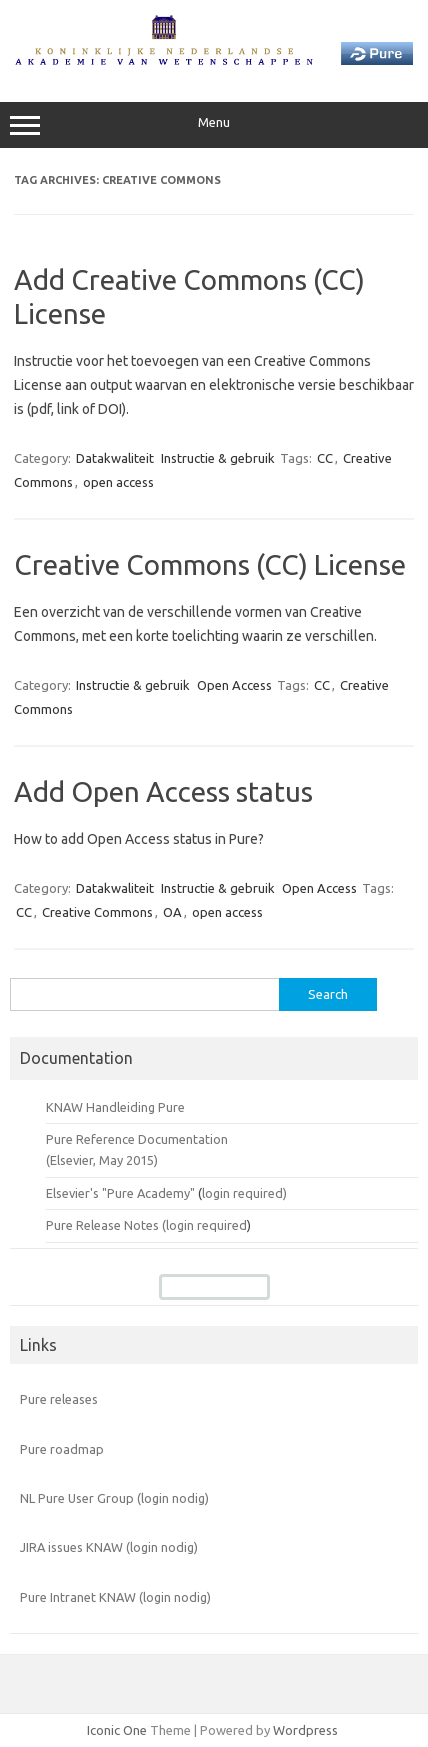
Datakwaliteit (115, 458)
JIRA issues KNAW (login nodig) (109, 1547)
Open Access (234, 685)
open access (118, 482)
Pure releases (59, 1399)
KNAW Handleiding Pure (115, 1107)
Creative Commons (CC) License (210, 564)
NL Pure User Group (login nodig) (114, 1498)
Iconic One (117, 1730)
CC (325, 458)
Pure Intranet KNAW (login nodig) (115, 1597)
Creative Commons (97, 912)
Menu (214, 125)
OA (172, 912)
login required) (244, 1193)
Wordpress (305, 1730)
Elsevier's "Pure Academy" (120, 1193)
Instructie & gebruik (218, 458)
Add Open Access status (163, 791)
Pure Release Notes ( (106, 1225)
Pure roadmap (62, 1449)
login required (206, 1225)
